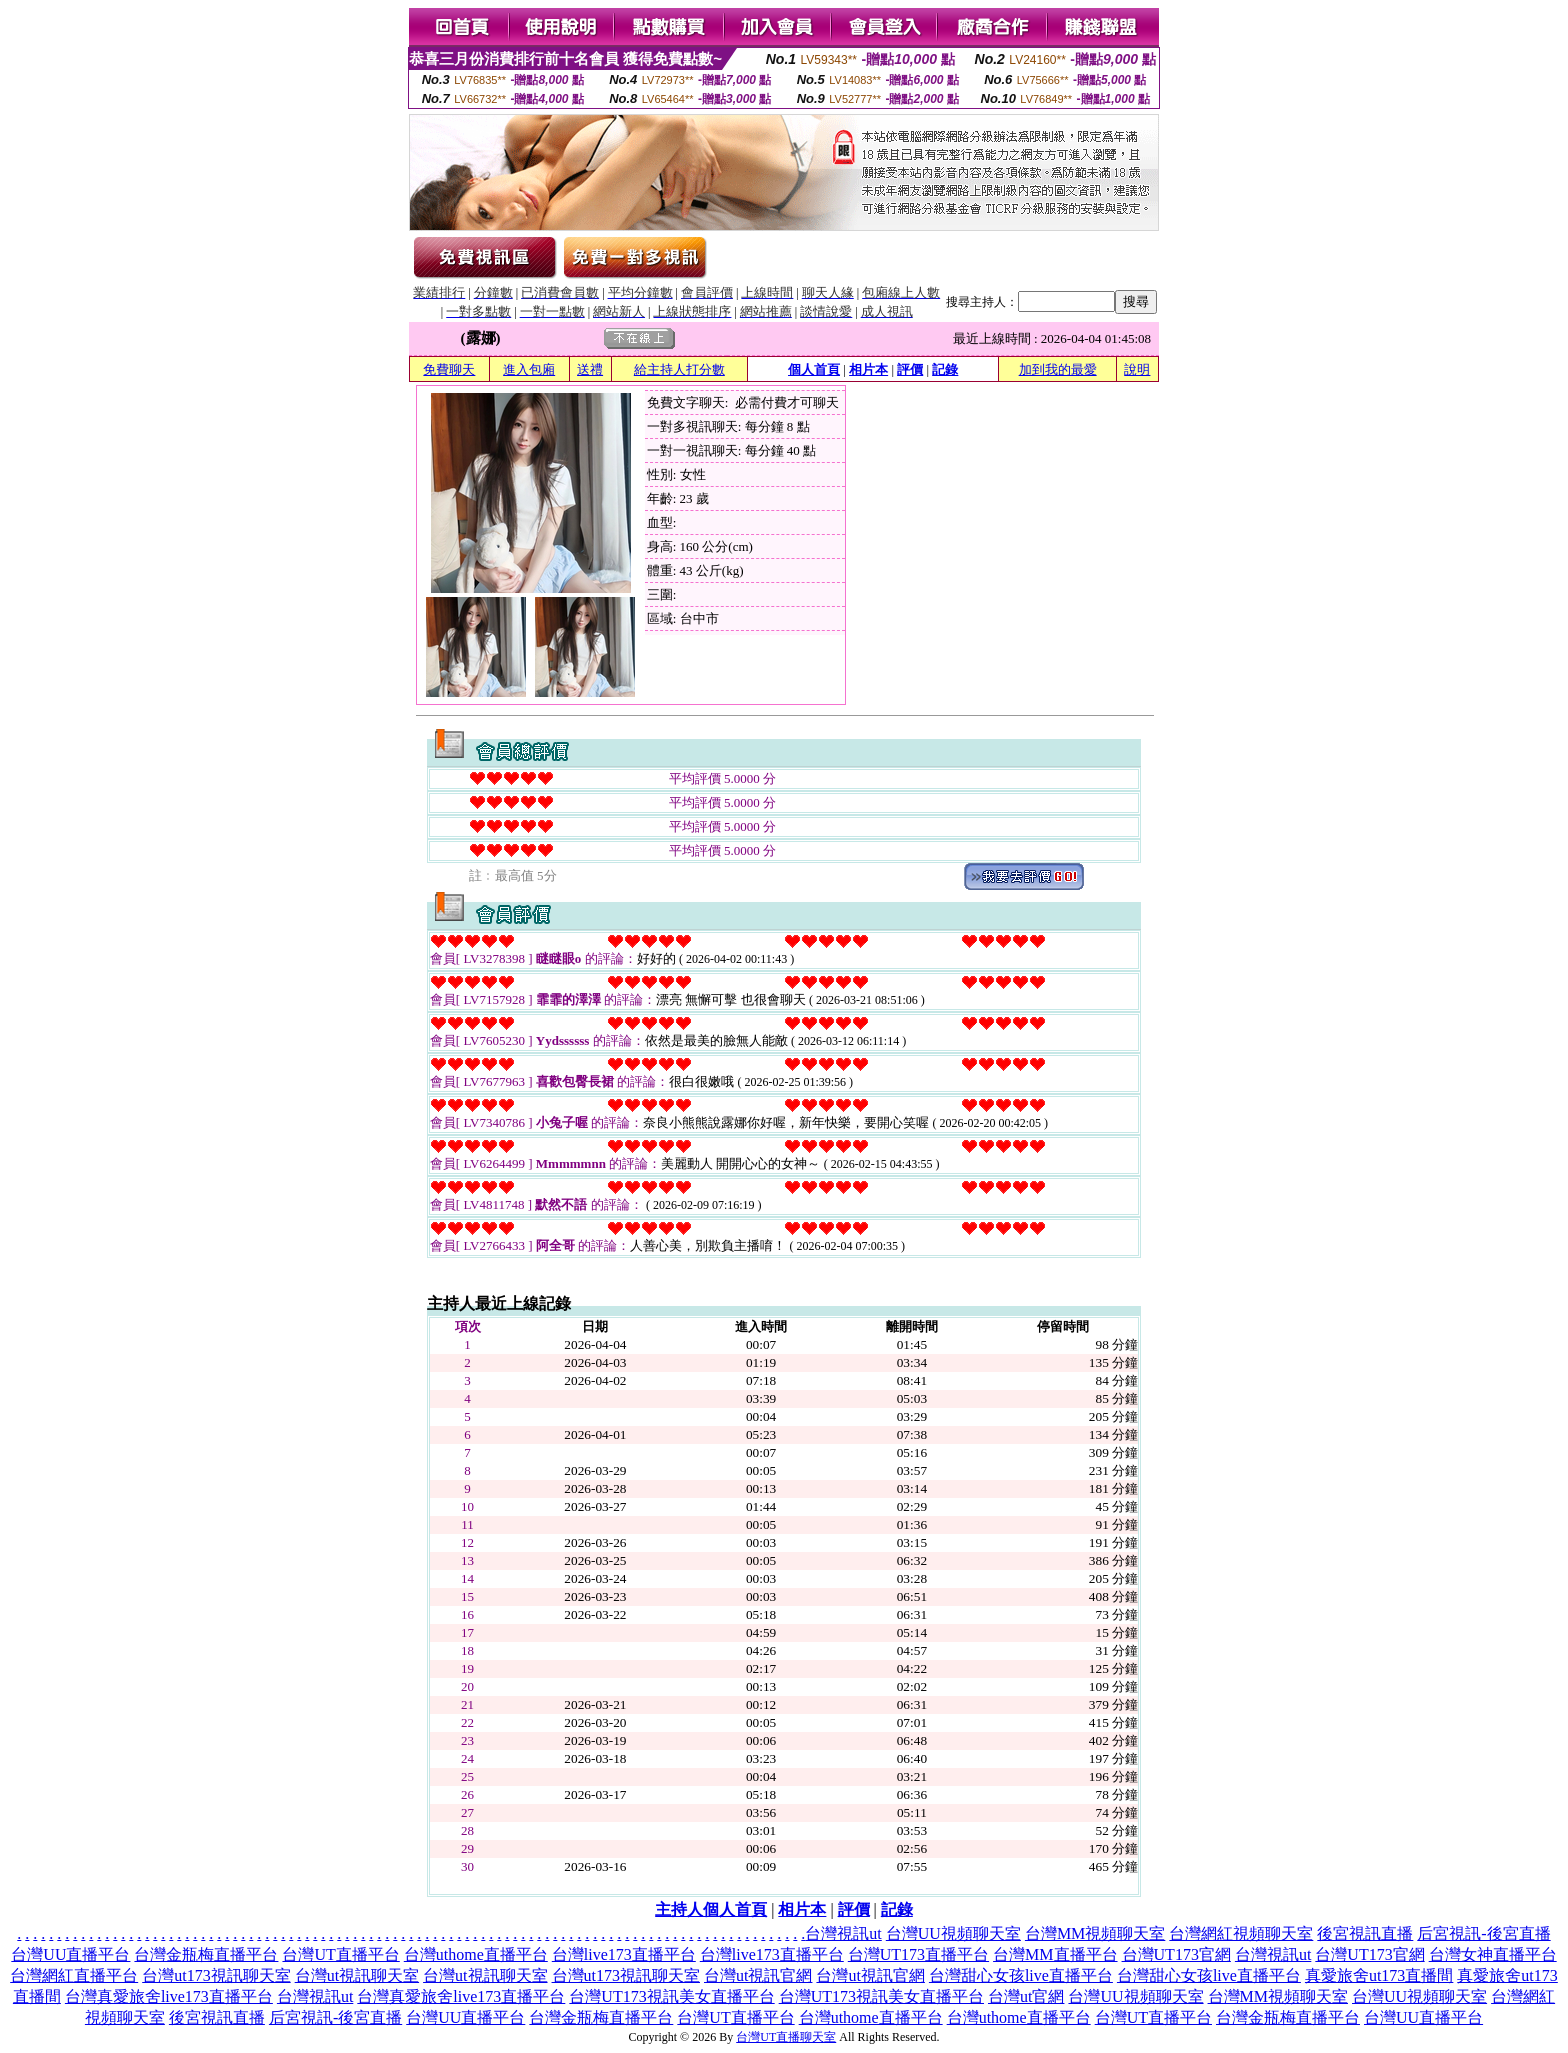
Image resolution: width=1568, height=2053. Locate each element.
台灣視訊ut (843, 1933)
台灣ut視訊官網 (758, 1975)
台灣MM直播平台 (1055, 1954)
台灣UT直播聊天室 (786, 2037)
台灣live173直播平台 (624, 1954)
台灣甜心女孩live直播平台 (1021, 1975)
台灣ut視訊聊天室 (357, 1975)
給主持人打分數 (679, 369)
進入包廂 (529, 369)
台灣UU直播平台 (70, 1954)
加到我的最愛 (1058, 369)
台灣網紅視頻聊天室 (1241, 1933)
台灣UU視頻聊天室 (953, 1933)
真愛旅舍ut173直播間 (1379, 1975)
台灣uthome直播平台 (476, 1954)
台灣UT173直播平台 (918, 1954)
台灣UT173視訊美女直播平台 (671, 1996)
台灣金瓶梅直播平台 (206, 1954)
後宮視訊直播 (1365, 1933)
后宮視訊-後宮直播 (1483, 1933)
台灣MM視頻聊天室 (1095, 1933)
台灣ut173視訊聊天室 (216, 1975)
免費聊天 (449, 369)
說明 (1137, 369)
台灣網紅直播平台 (74, 1975)
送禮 (590, 369)
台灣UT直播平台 (340, 1954)
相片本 (868, 369)
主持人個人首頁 (711, 1909)
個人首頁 (814, 369)
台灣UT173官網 (1176, 1954)
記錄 (945, 369)
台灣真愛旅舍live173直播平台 (169, 1996)
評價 (910, 369)
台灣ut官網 (1026, 1996)
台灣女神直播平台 (1493, 1954)
